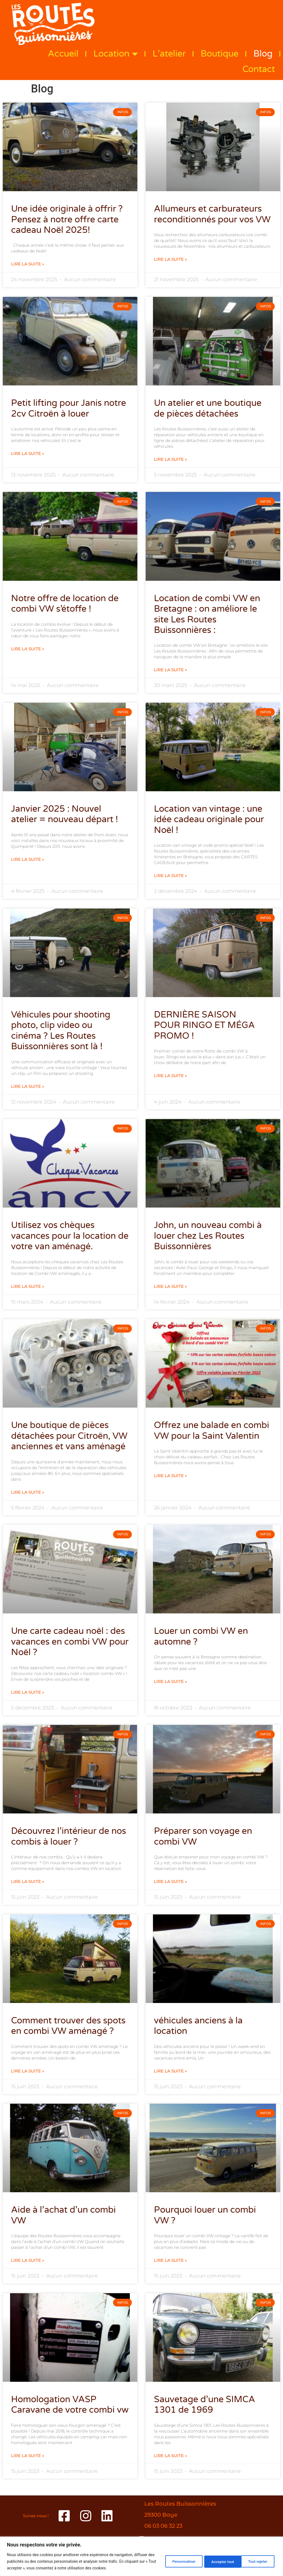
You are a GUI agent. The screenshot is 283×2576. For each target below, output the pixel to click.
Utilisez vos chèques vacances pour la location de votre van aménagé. (70, 1236)
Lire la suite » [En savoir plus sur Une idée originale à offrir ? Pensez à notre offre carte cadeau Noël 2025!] (27, 264)
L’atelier (169, 54)
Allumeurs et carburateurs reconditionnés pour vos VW (212, 214)
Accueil (63, 54)
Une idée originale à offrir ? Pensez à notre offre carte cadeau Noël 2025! (67, 219)
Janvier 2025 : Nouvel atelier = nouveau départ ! (64, 814)
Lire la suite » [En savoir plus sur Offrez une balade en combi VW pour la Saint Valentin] (170, 1475)
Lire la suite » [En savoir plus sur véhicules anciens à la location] (170, 2071)
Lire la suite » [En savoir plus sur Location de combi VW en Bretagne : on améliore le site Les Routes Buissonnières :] (170, 669)
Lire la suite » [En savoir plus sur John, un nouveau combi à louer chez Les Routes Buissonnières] (170, 1286)
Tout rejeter (216, 2561)
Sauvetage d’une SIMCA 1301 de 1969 (204, 2404)
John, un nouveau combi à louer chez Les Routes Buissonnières (208, 1236)
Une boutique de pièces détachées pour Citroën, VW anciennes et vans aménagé (69, 1436)
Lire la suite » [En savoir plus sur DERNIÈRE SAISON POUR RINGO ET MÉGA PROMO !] (170, 1075)
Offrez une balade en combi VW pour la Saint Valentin (211, 1430)
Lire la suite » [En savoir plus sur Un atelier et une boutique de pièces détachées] (170, 459)
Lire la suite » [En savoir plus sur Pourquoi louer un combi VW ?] (170, 2260)
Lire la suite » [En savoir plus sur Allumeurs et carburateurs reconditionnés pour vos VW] (170, 259)
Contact (258, 69)
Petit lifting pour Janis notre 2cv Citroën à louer (68, 408)
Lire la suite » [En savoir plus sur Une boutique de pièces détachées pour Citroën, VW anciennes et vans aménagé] (27, 1492)
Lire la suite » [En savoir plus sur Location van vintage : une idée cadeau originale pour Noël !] (170, 875)
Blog (262, 54)
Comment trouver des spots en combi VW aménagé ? (68, 2025)
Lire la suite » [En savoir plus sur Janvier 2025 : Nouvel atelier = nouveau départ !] (27, 859)
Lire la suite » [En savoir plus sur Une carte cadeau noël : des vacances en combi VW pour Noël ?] (27, 1692)
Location (115, 54)
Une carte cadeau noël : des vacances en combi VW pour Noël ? (70, 1642)
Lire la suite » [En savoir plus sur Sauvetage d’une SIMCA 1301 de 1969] (170, 2455)
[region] (141, 2556)
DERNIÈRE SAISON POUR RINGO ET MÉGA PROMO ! (204, 1025)
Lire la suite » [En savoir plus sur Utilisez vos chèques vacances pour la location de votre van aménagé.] (27, 1286)
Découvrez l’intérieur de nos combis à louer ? (68, 1836)
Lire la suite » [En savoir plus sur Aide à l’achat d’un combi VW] (27, 2260)
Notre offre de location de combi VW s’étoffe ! (65, 603)
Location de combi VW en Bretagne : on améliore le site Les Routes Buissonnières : (207, 614)
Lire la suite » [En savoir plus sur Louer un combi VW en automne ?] (170, 1681)
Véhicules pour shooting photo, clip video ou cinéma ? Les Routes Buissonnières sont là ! (60, 1030)
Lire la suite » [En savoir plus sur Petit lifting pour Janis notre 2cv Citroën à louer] (27, 453)
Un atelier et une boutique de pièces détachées (207, 408)
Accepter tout (256, 2561)
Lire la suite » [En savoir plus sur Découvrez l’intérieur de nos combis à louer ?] (27, 1881)
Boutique (220, 54)
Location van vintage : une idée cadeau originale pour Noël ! (209, 819)
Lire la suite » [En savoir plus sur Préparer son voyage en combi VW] (170, 1881)
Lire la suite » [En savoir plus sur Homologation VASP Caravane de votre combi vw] (27, 2455)
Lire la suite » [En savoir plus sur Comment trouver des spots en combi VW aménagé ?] (27, 2071)
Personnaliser (176, 2561)
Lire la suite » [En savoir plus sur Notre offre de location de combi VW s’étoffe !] (27, 648)
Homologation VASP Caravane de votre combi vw (70, 2404)
